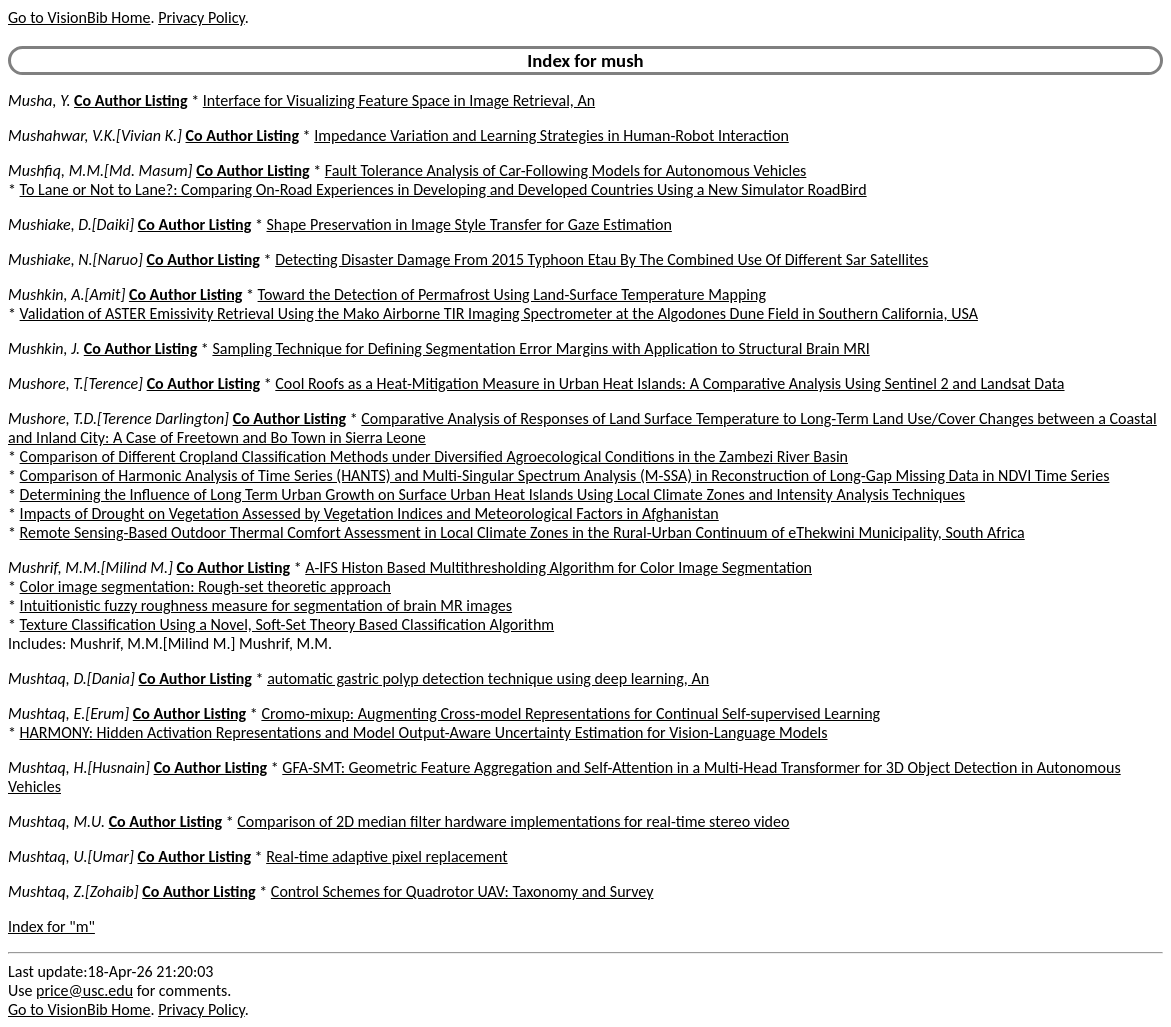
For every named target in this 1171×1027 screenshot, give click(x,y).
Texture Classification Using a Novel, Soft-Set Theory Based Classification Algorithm (287, 624)
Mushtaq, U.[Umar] (71, 856)
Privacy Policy (201, 17)
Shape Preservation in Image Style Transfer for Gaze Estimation (468, 224)
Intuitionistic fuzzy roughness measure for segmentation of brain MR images (266, 605)
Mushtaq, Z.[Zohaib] (73, 891)
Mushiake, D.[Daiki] (71, 224)
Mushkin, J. (44, 348)
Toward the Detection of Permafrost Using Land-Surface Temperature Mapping (512, 294)
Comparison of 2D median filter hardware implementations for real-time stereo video (513, 821)
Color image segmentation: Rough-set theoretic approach (205, 586)
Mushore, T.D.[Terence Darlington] (118, 418)
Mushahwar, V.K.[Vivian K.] (95, 135)
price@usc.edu (84, 990)
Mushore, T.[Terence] (75, 383)
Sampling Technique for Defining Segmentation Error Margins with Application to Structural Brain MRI (540, 348)
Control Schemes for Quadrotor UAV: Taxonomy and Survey (462, 891)
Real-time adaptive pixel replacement (387, 856)
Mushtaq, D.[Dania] (71, 678)
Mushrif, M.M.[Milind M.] (90, 567)
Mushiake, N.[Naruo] (75, 259)
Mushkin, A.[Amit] (66, 294)
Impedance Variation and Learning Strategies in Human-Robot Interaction (551, 135)
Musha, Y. (39, 100)
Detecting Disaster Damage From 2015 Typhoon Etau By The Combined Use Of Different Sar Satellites (601, 259)
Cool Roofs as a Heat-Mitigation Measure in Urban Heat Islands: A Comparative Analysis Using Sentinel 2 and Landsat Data (669, 383)
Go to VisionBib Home (79, 17)
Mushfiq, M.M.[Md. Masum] (100, 170)
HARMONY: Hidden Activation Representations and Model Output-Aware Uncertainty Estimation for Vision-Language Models (424, 732)
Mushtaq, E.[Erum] (68, 713)
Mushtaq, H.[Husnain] (79, 767)
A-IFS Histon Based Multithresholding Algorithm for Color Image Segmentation (558, 567)
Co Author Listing (130, 100)
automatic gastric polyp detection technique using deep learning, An (488, 678)
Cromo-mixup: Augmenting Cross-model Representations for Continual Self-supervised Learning (570, 713)
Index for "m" (51, 926)
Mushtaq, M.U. (56, 821)
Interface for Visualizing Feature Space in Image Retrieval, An (399, 100)
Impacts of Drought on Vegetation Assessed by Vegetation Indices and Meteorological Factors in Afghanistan (369, 513)
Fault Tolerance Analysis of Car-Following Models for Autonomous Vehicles (566, 170)
